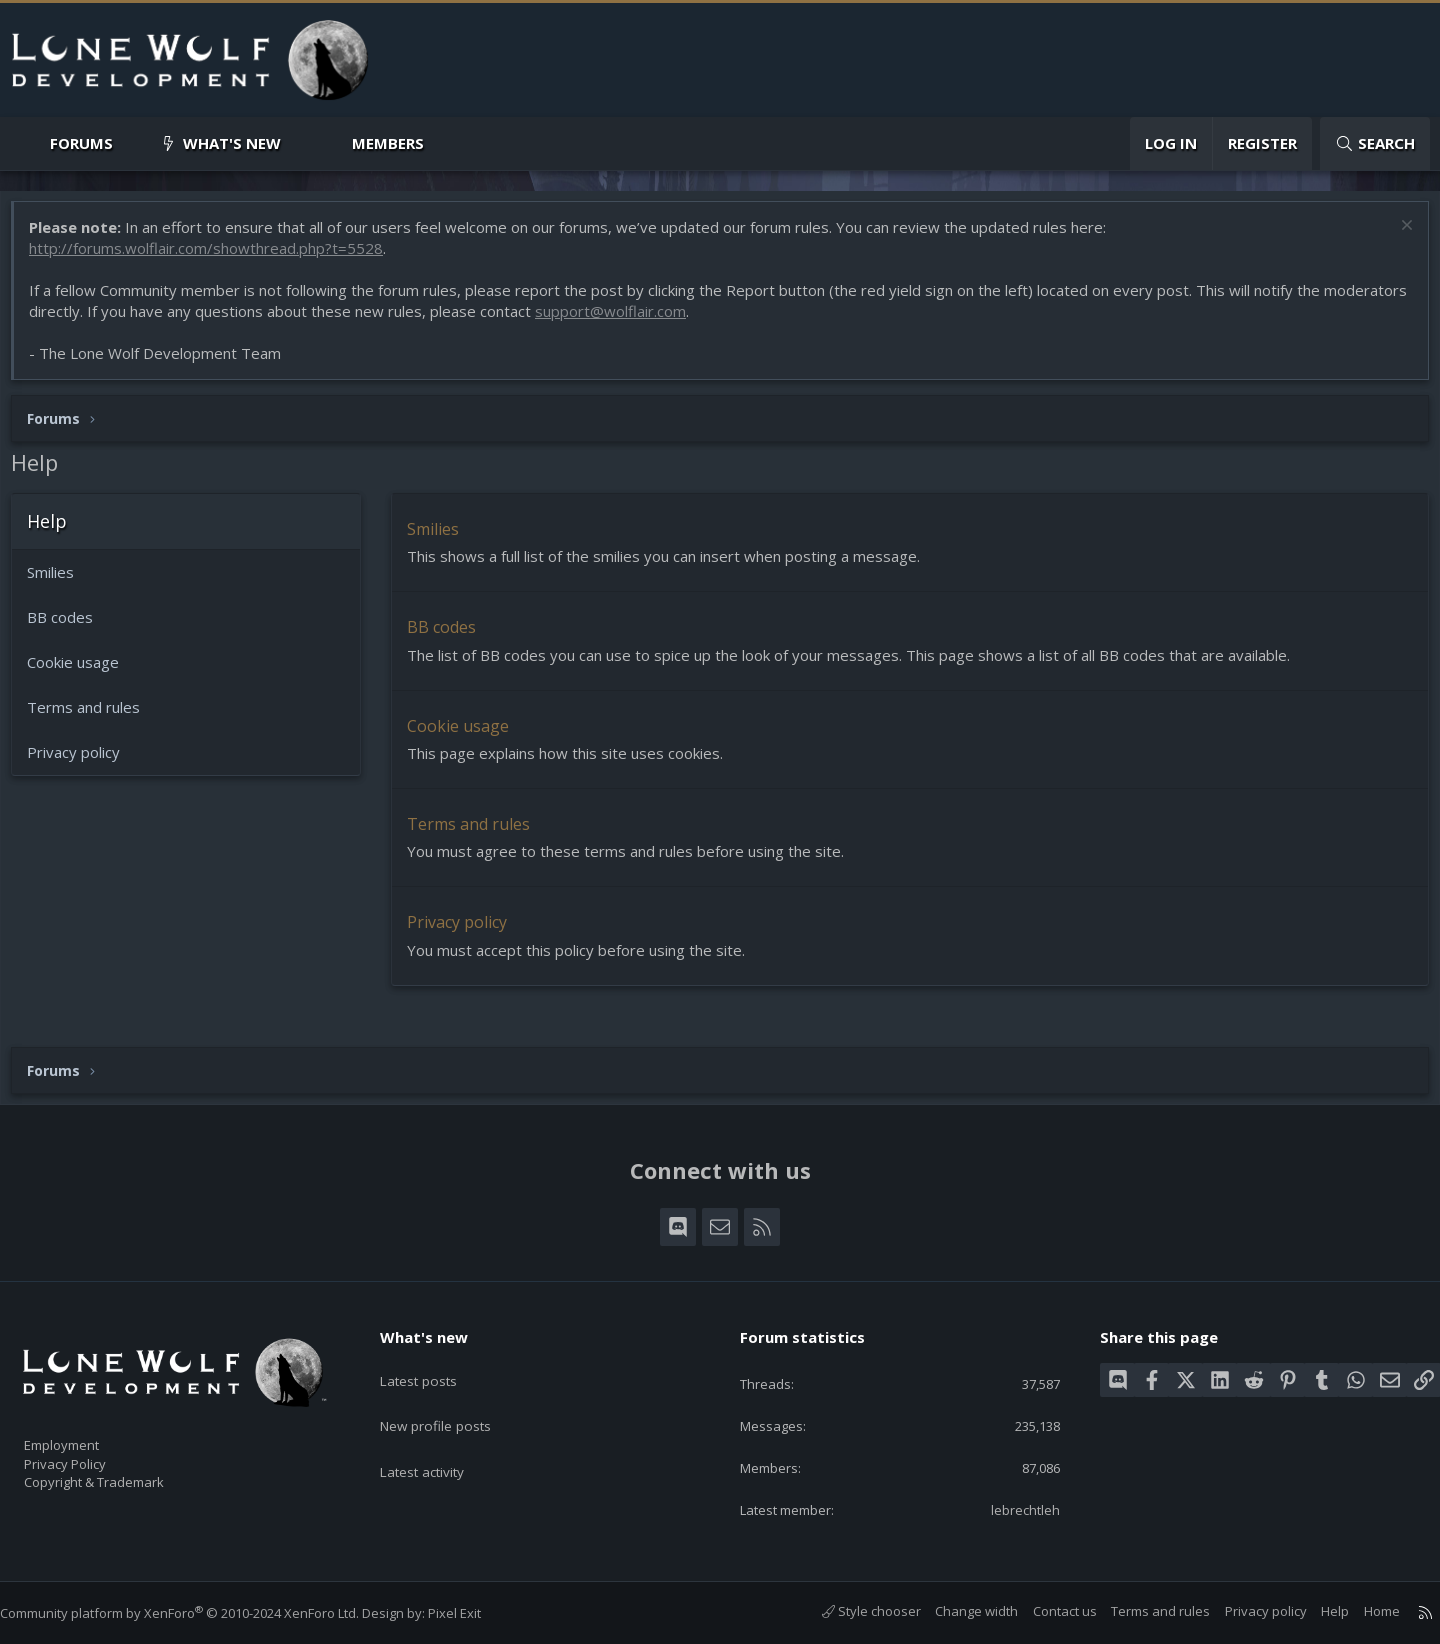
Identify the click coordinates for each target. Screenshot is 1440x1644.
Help (1315, 1612)
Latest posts (434, 1362)
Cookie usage (83, 672)
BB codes (70, 627)
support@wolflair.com (707, 321)
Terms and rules (93, 717)
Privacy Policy (91, 1454)
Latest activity (439, 1440)
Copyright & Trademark (125, 1475)
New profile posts (452, 1401)
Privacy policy (83, 762)
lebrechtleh (1011, 1509)
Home (1362, 1612)
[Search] (1375, 143)
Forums (81, 143)
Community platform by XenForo (199, 1613)
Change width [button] (956, 1612)
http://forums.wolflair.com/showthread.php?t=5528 (216, 258)
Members (388, 143)
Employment (87, 1433)
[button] (129, 143)
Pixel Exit (474, 1613)
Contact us (1045, 1612)
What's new (232, 143)
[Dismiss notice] (1394, 237)
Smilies (60, 582)
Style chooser (851, 1612)
